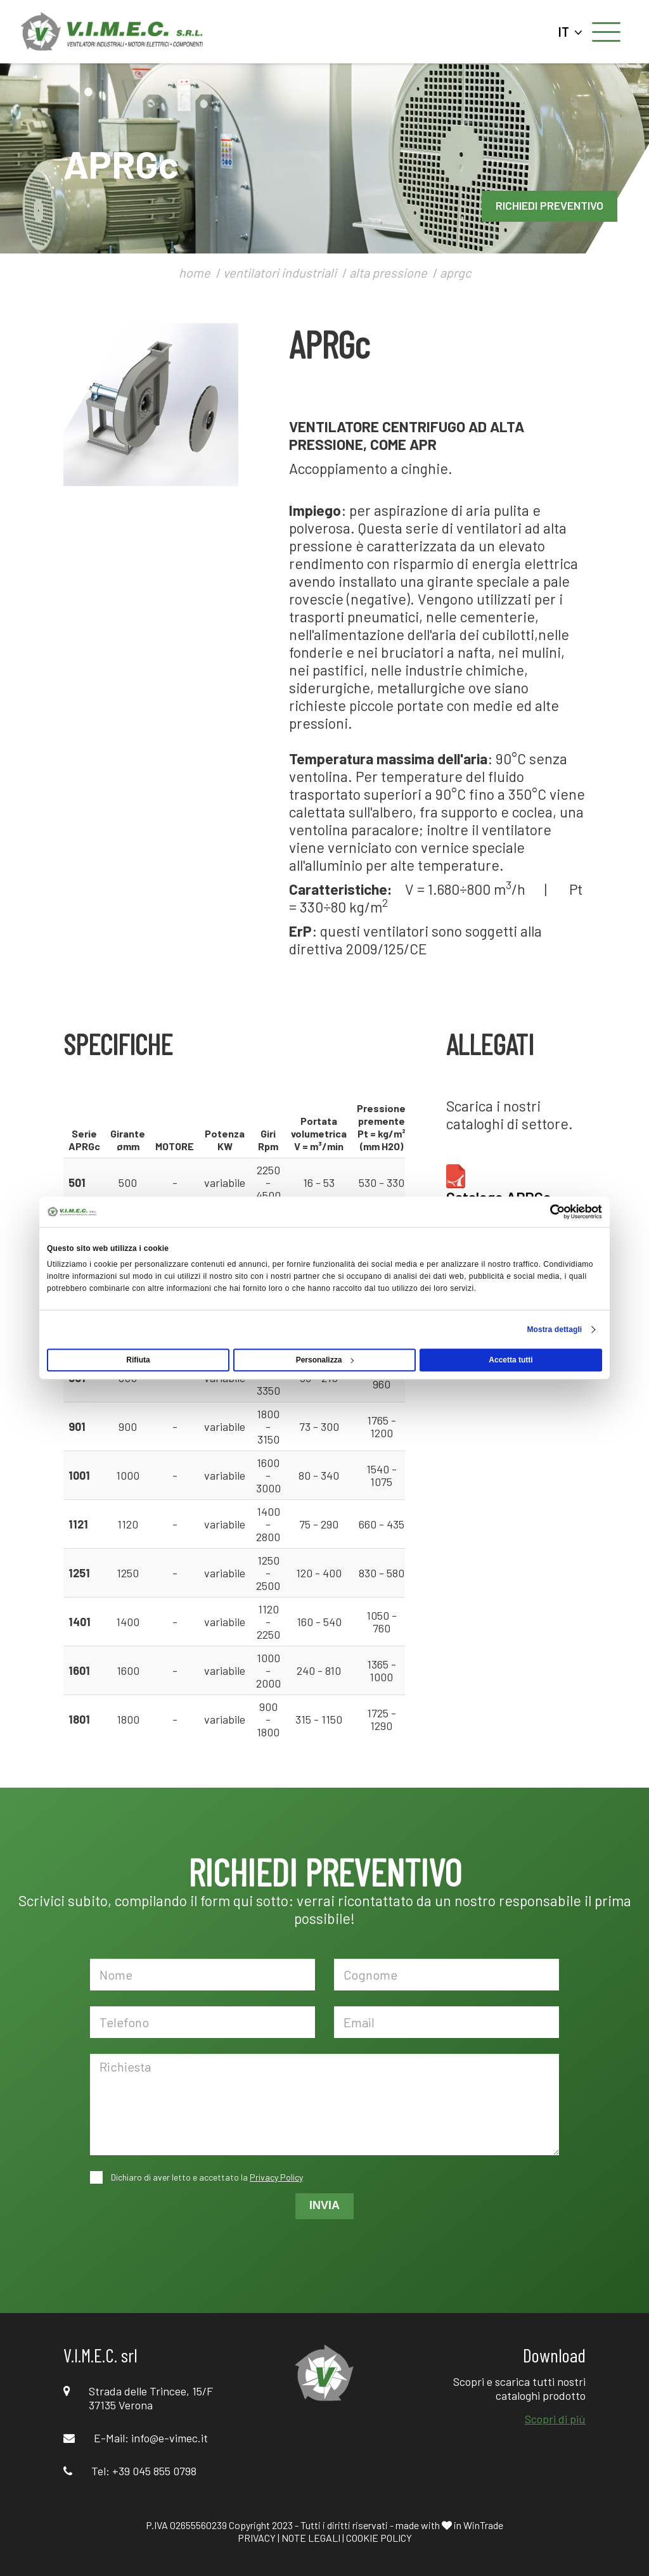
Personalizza (325, 1359)
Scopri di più (555, 2419)
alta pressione (388, 272)
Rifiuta (138, 1359)
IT (570, 31)
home (194, 272)
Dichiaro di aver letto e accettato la (206, 2177)
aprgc (455, 272)
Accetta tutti (510, 1359)
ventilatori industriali (280, 272)
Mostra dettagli (554, 1329)
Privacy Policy (276, 2177)
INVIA (324, 2205)
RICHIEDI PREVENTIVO (549, 205)
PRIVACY (257, 2538)
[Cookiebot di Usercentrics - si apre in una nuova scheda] (546, 1211)
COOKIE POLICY (379, 2538)
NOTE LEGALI (310, 2538)
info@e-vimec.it (169, 2438)
